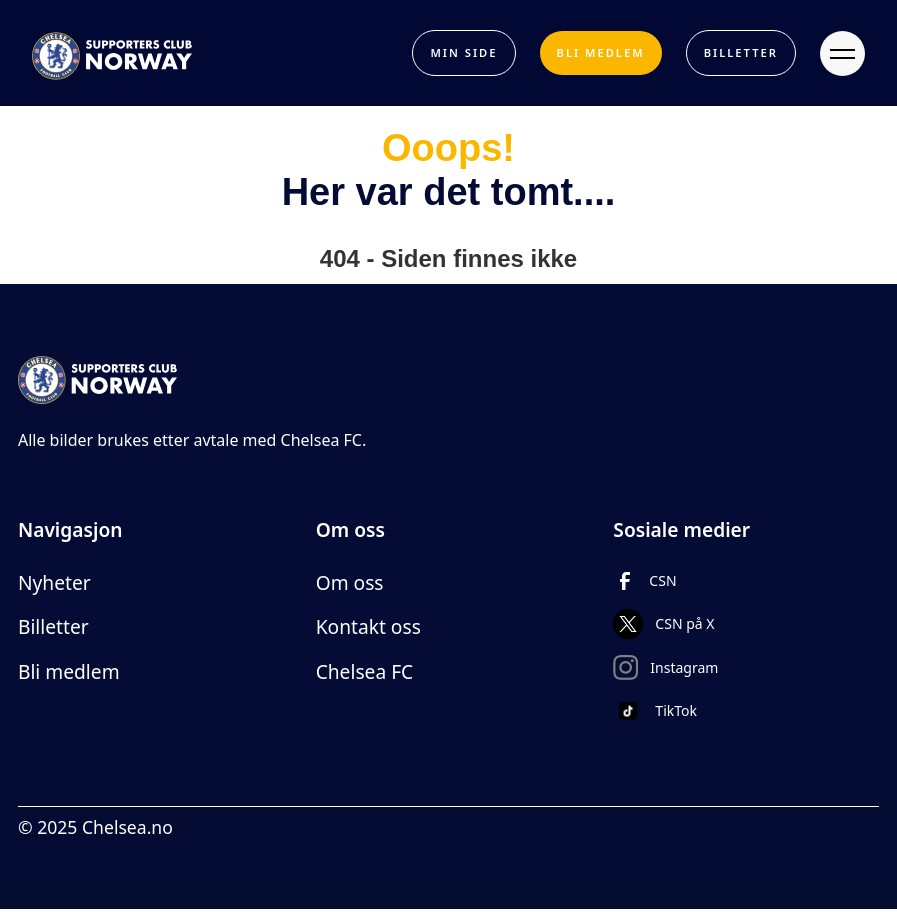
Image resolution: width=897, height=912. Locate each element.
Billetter (53, 626)
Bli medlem (69, 671)
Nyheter (54, 582)
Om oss (350, 582)
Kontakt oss (368, 626)
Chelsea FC (365, 671)
